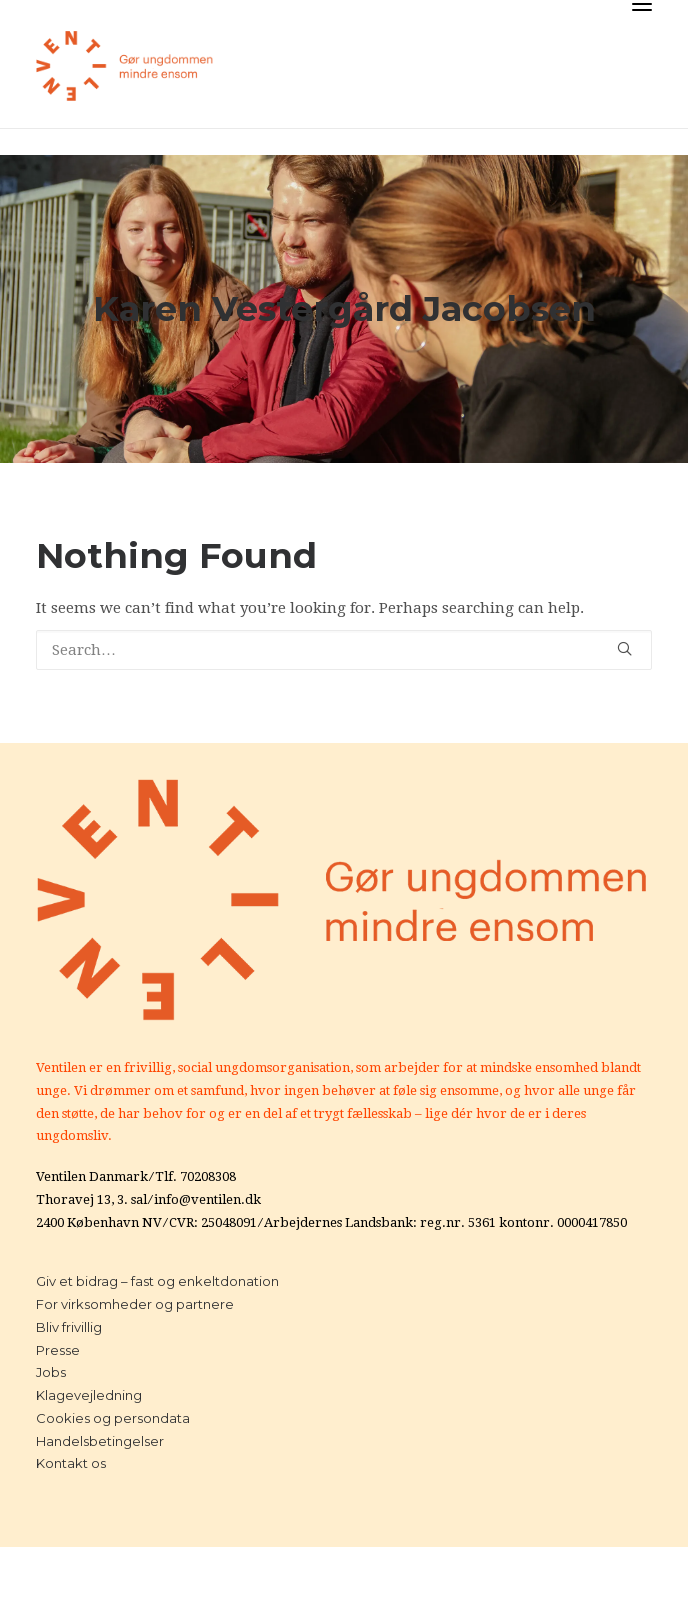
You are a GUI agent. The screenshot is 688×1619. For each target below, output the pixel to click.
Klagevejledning (89, 1395)
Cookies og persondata (113, 1418)
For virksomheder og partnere (135, 1304)
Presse (58, 1350)
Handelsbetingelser (100, 1441)
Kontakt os (71, 1463)
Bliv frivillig (69, 1327)
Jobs (51, 1372)
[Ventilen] (125, 66)
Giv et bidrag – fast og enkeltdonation (157, 1281)
